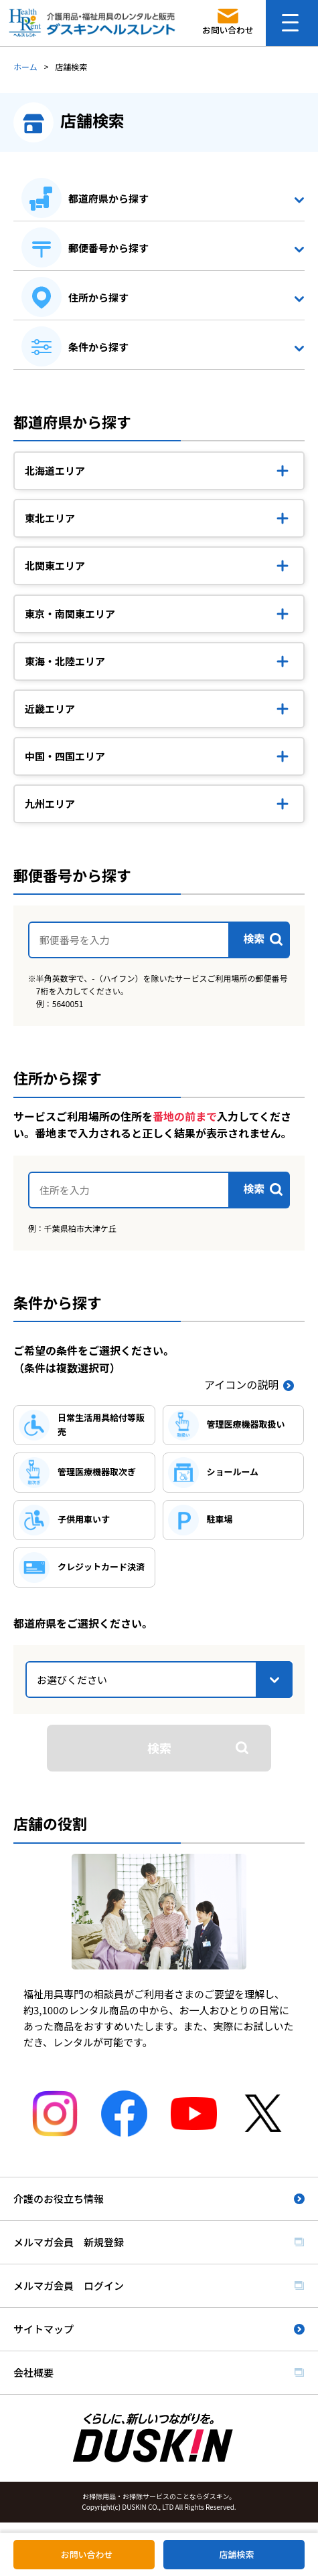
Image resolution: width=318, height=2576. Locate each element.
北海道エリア (55, 470)
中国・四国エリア (65, 756)
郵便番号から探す (108, 248)
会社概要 (33, 2372)
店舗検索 (236, 2554)
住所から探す (98, 297)
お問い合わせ (86, 2554)
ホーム (25, 66)
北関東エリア (55, 565)
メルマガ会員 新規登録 (68, 2242)
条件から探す (98, 347)
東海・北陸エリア (65, 661)
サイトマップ (43, 2329)
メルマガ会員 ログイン (68, 2285)
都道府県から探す (108, 198)
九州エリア (50, 803)
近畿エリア (50, 709)
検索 (159, 1747)
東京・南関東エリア (70, 614)
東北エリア (50, 518)
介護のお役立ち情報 (58, 2198)
